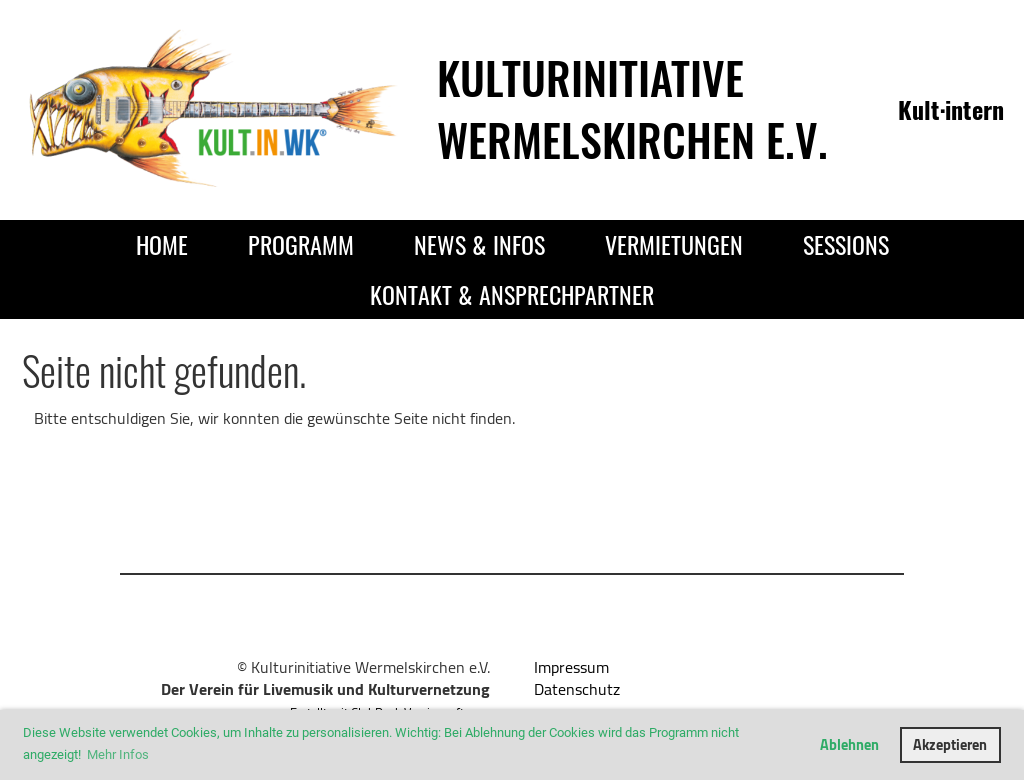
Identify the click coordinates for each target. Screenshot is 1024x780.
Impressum (571, 667)
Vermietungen (674, 244)
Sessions (846, 244)
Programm (301, 244)
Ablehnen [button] (849, 744)
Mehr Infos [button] (118, 754)
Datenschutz (577, 689)
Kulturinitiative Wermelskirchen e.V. (632, 108)
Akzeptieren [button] (950, 744)
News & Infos (479, 244)
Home (162, 244)
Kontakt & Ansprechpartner (512, 294)
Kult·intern (951, 109)
